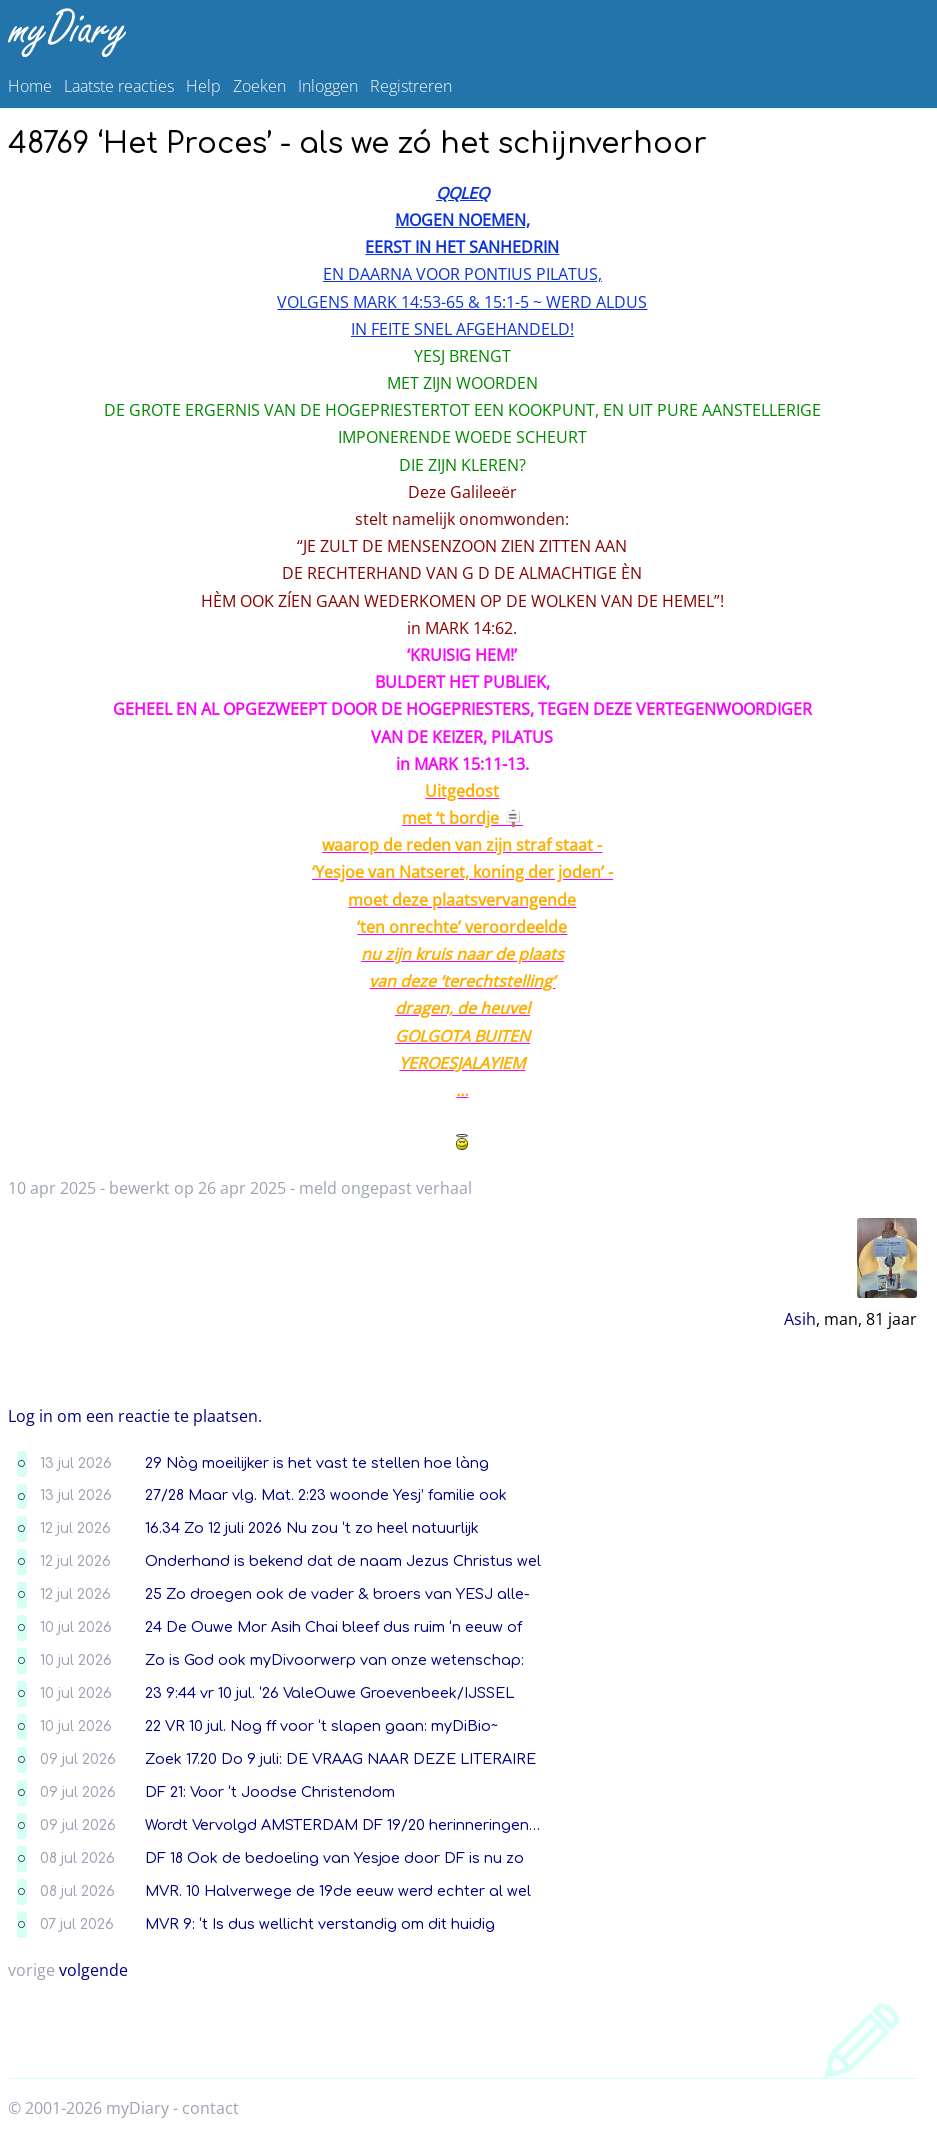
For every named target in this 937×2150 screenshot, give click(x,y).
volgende (93, 1970)
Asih (800, 1319)
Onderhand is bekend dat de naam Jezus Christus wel (343, 1561)
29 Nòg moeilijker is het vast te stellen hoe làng (317, 1463)
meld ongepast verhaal (385, 1188)
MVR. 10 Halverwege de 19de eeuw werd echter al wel (338, 1891)
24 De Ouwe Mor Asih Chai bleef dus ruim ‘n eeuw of (333, 1627)
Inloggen (328, 86)
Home (30, 86)
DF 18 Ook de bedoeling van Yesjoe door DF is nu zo (334, 1858)
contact (210, 2108)
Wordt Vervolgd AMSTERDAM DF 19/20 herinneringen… (342, 1825)
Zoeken (259, 86)
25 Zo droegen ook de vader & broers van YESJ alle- (337, 1594)
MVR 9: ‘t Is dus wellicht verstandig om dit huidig (320, 1924)
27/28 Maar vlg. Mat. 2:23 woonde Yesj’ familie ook (326, 1495)
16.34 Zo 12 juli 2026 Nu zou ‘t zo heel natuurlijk (312, 1528)
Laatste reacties (119, 86)
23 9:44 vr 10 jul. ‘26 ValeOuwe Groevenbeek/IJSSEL (329, 1693)
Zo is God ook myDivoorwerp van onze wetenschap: (334, 1660)
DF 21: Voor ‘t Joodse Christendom (270, 1792)
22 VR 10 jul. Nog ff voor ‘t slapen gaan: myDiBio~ (321, 1726)
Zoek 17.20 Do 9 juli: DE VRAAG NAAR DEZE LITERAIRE (340, 1759)
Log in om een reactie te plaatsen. (135, 1416)
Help (203, 86)
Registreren (411, 86)
